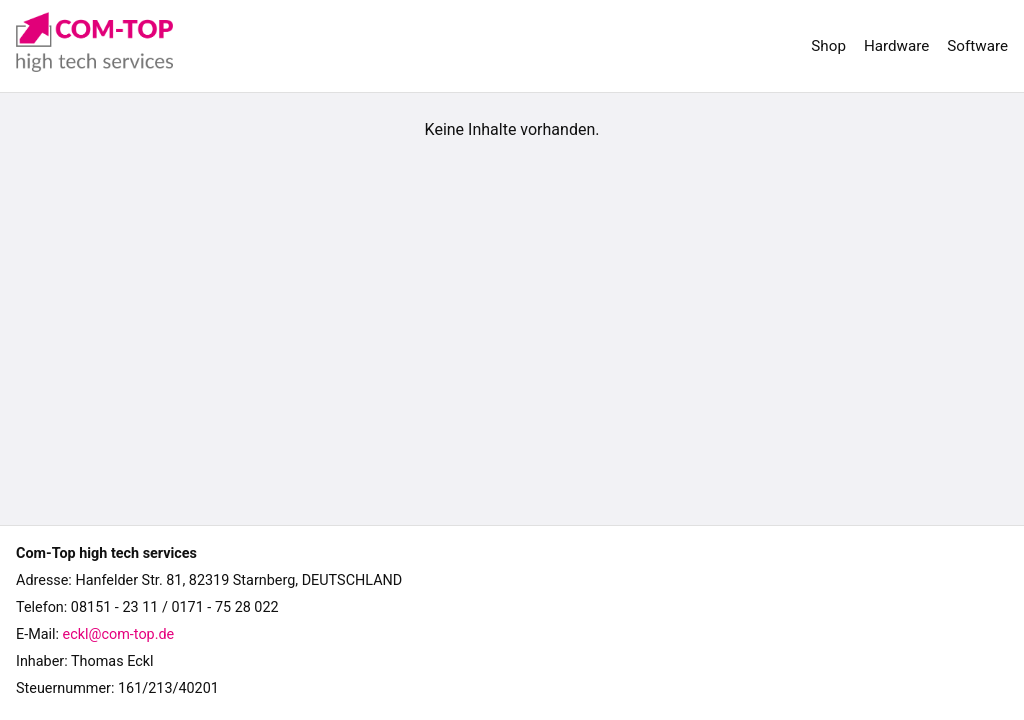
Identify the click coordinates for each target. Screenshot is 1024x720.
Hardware (896, 46)
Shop (828, 46)
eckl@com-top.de (119, 634)
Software (977, 46)
